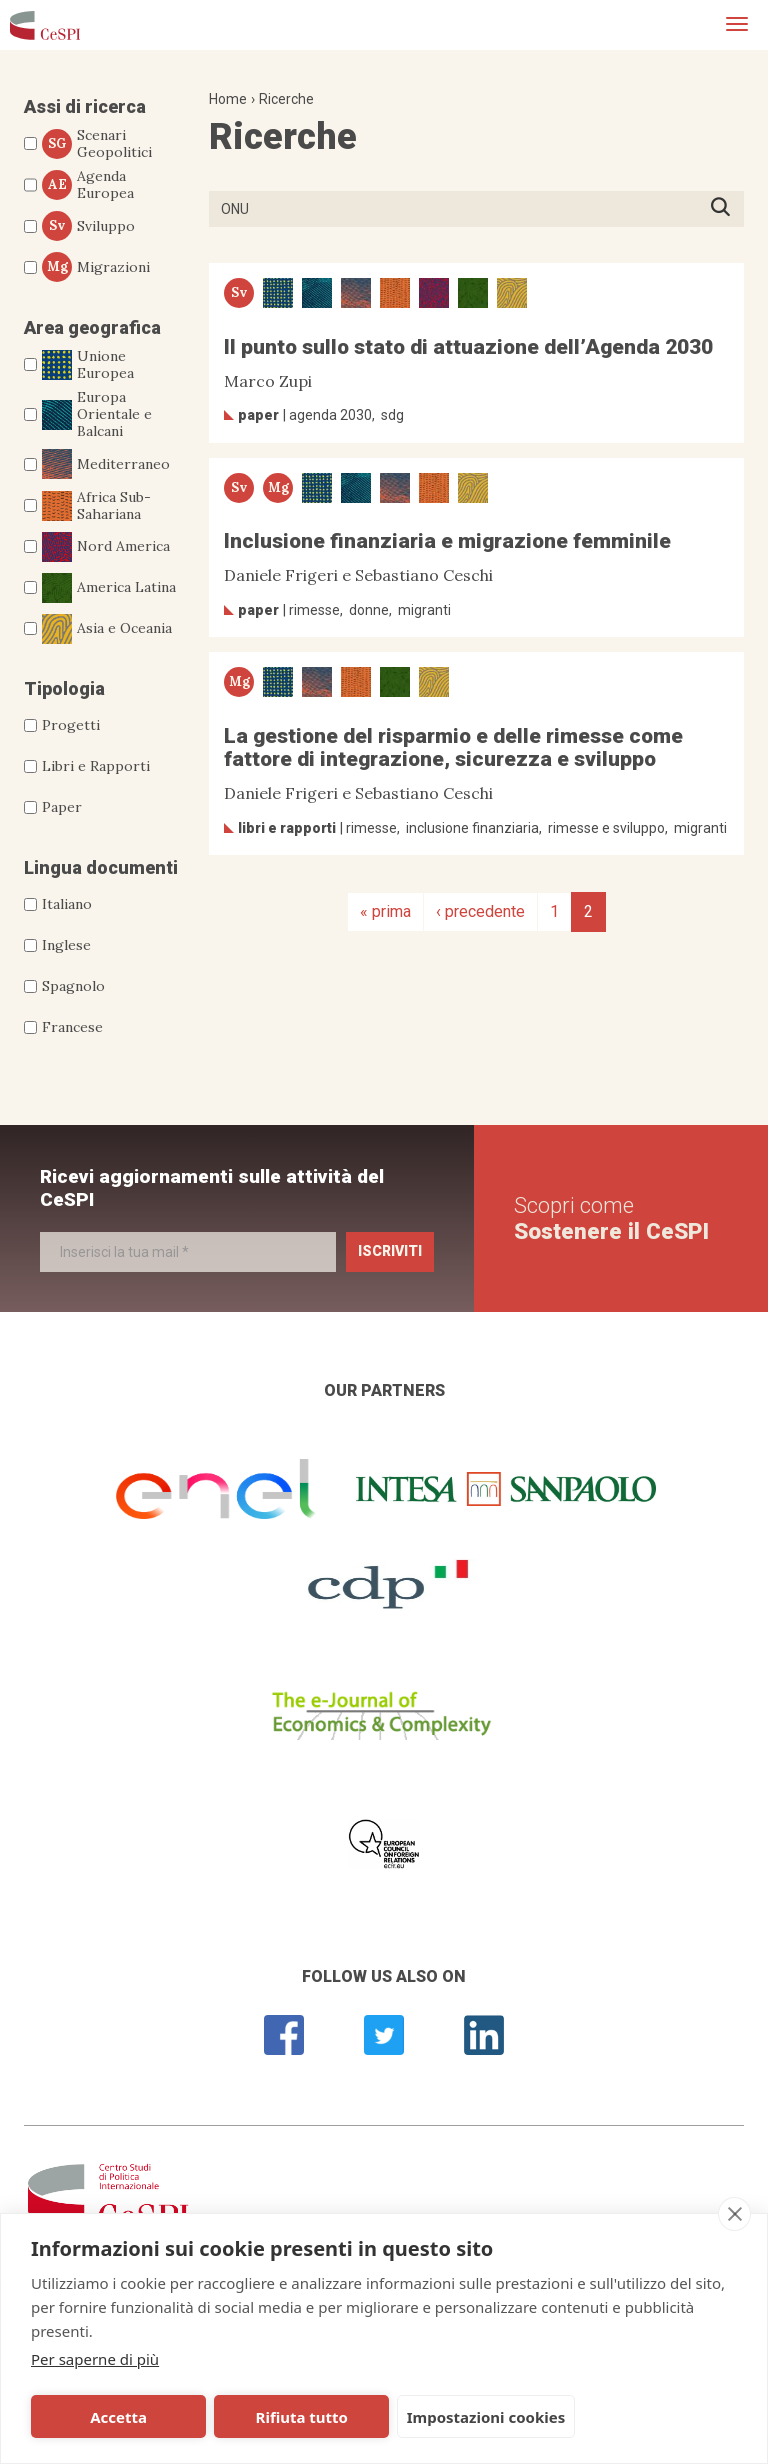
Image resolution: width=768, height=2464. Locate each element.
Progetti (71, 725)
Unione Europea (88, 365)
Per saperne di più (95, 2359)
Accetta (102, 2417)
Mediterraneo (106, 464)
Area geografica (92, 327)
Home (228, 99)
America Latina (109, 588)
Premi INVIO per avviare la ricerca (726, 208)
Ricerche (286, 99)
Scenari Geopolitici (97, 144)
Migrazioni (96, 267)
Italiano (67, 904)
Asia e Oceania (107, 629)
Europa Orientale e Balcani (97, 414)
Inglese (66, 945)
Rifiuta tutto (253, 2417)
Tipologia (64, 688)
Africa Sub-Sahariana (96, 506)
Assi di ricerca (85, 106)
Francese (72, 1027)
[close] (734, 2214)
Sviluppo (88, 226)
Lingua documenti (101, 867)
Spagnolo (73, 986)
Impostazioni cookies (421, 2417)
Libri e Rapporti (96, 766)
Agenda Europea (88, 185)
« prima (385, 911)
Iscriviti (390, 1251)
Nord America (106, 547)
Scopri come (611, 1218)
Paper (62, 807)
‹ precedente (480, 911)
